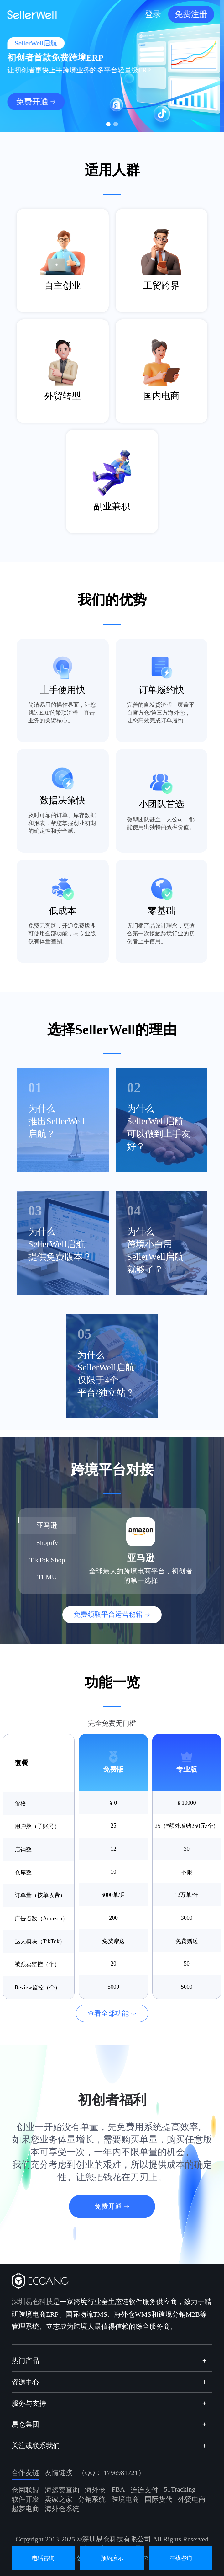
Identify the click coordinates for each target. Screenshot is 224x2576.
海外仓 (95, 2490)
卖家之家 (58, 2499)
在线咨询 (180, 2558)
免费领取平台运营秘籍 (108, 1614)
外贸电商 (192, 2499)
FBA (118, 2489)
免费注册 (195, 14)
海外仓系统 (62, 2509)
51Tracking (179, 2489)
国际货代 (158, 2499)
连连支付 (144, 2490)
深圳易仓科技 (32, 2302)
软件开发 (25, 2499)
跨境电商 (125, 2499)
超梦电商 (25, 2509)
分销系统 (92, 2499)
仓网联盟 (25, 2490)
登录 (157, 14)
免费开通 (36, 101)
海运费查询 (62, 2490)
